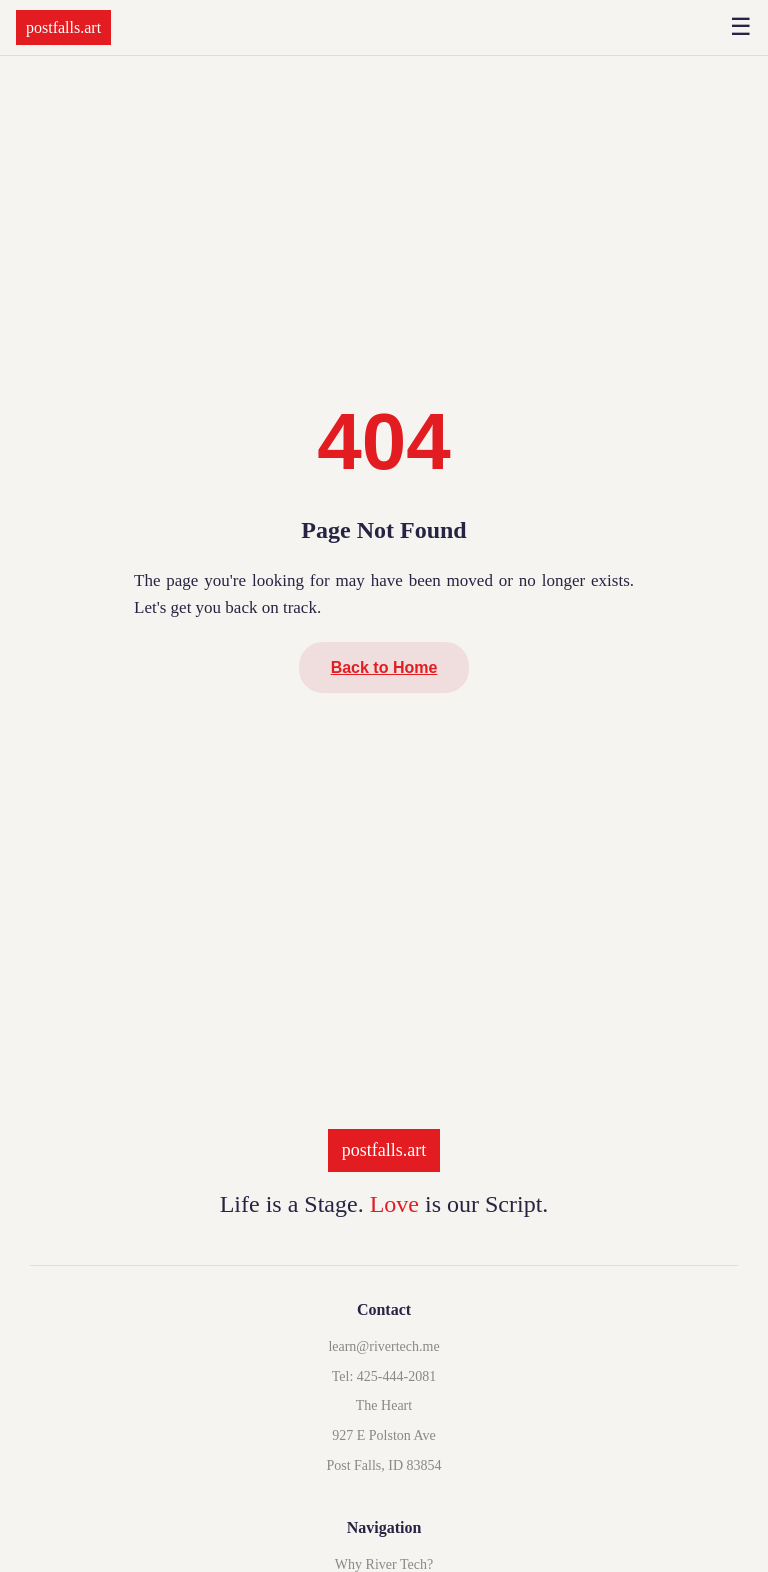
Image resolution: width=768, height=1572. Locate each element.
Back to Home (384, 667)
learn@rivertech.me (383, 1346)
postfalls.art (63, 27)
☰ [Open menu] (741, 27)
